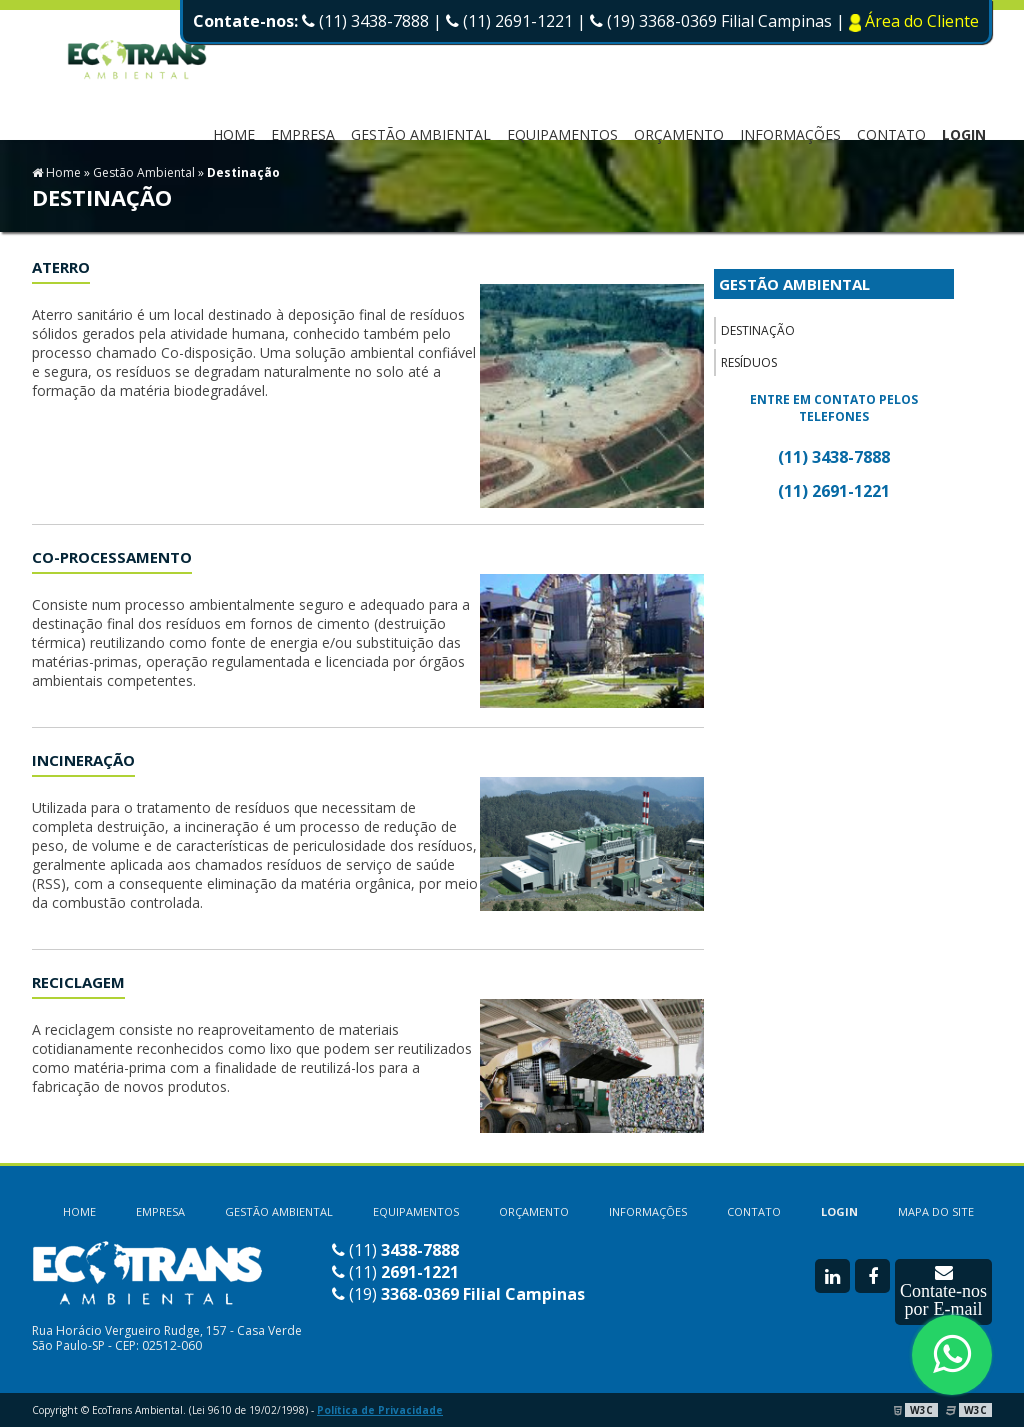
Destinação (758, 330)
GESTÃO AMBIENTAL (794, 284)
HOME (234, 134)
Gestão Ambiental (421, 134)
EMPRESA (303, 134)
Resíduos (749, 362)
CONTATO (891, 134)
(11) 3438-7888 (365, 21)
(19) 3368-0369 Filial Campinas (713, 21)
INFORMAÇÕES (790, 134)
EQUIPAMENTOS (562, 134)
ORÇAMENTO (679, 134)
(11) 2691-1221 (509, 21)
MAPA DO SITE (936, 1211)
